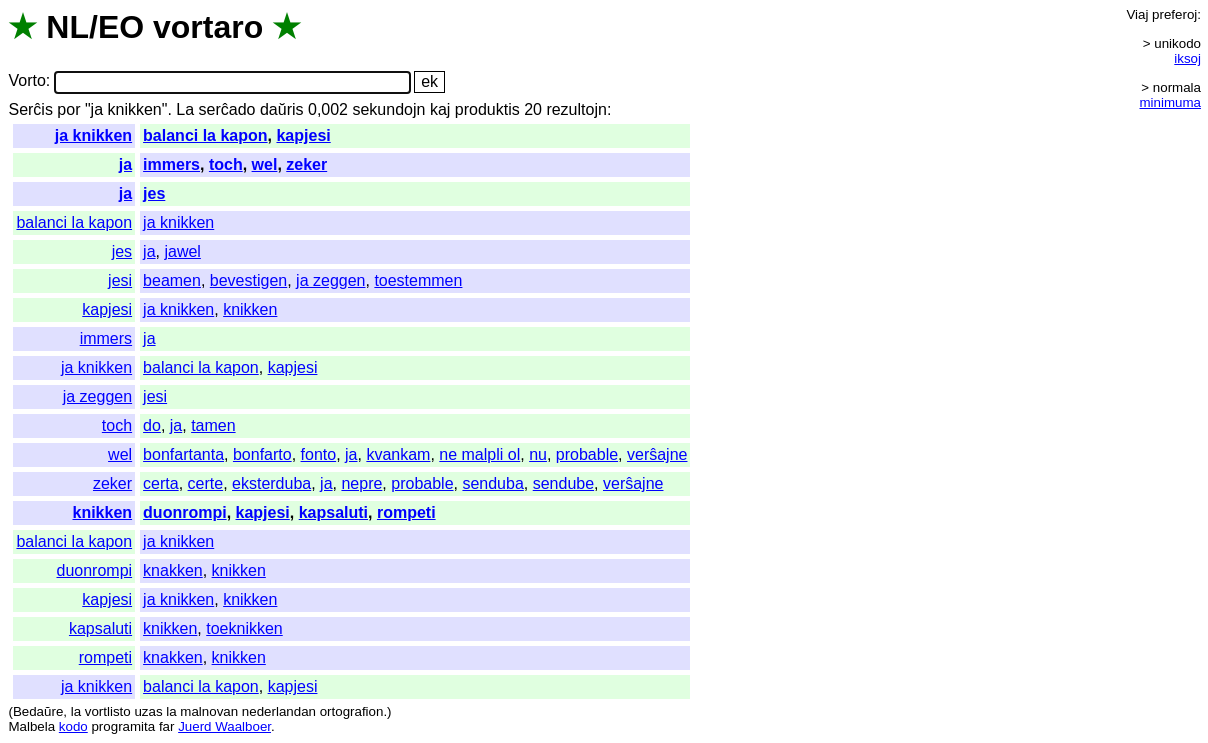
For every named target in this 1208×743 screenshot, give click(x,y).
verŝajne (657, 454)
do (152, 425)
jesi (120, 280)
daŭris (282, 109)
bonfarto (262, 454)
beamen (172, 280)
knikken (250, 309)
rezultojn (576, 109)
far (167, 726)
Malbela (31, 726)
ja (125, 164)
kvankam (398, 454)
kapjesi (303, 135)
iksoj (1187, 58)
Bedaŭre (38, 711)
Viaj (1137, 14)
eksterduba (271, 483)
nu (538, 454)
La (185, 109)
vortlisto (108, 711)
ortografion (352, 711)
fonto (319, 454)
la (76, 711)
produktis (487, 109)
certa (161, 483)
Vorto (26, 81)
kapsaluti (333, 512)
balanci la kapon (205, 135)
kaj (440, 109)
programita (123, 726)
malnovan (209, 711)
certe (206, 483)
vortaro (208, 27)
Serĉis (30, 109)
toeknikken (244, 628)
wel (265, 164)
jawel (182, 251)
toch (226, 164)
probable (587, 454)
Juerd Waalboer (224, 726)
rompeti (406, 512)
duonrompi (185, 512)
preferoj (1174, 14)
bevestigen (248, 280)
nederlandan (279, 711)
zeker (306, 164)
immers (171, 164)
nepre (361, 483)
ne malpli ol (479, 454)
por (68, 109)
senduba (492, 483)
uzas (148, 711)
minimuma (1170, 102)
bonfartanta (183, 454)
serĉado (227, 109)
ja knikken (93, 135)
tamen (213, 425)
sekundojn (388, 109)
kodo (73, 726)
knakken (173, 570)
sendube (563, 483)
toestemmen (418, 280)
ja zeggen (330, 280)
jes (154, 193)
